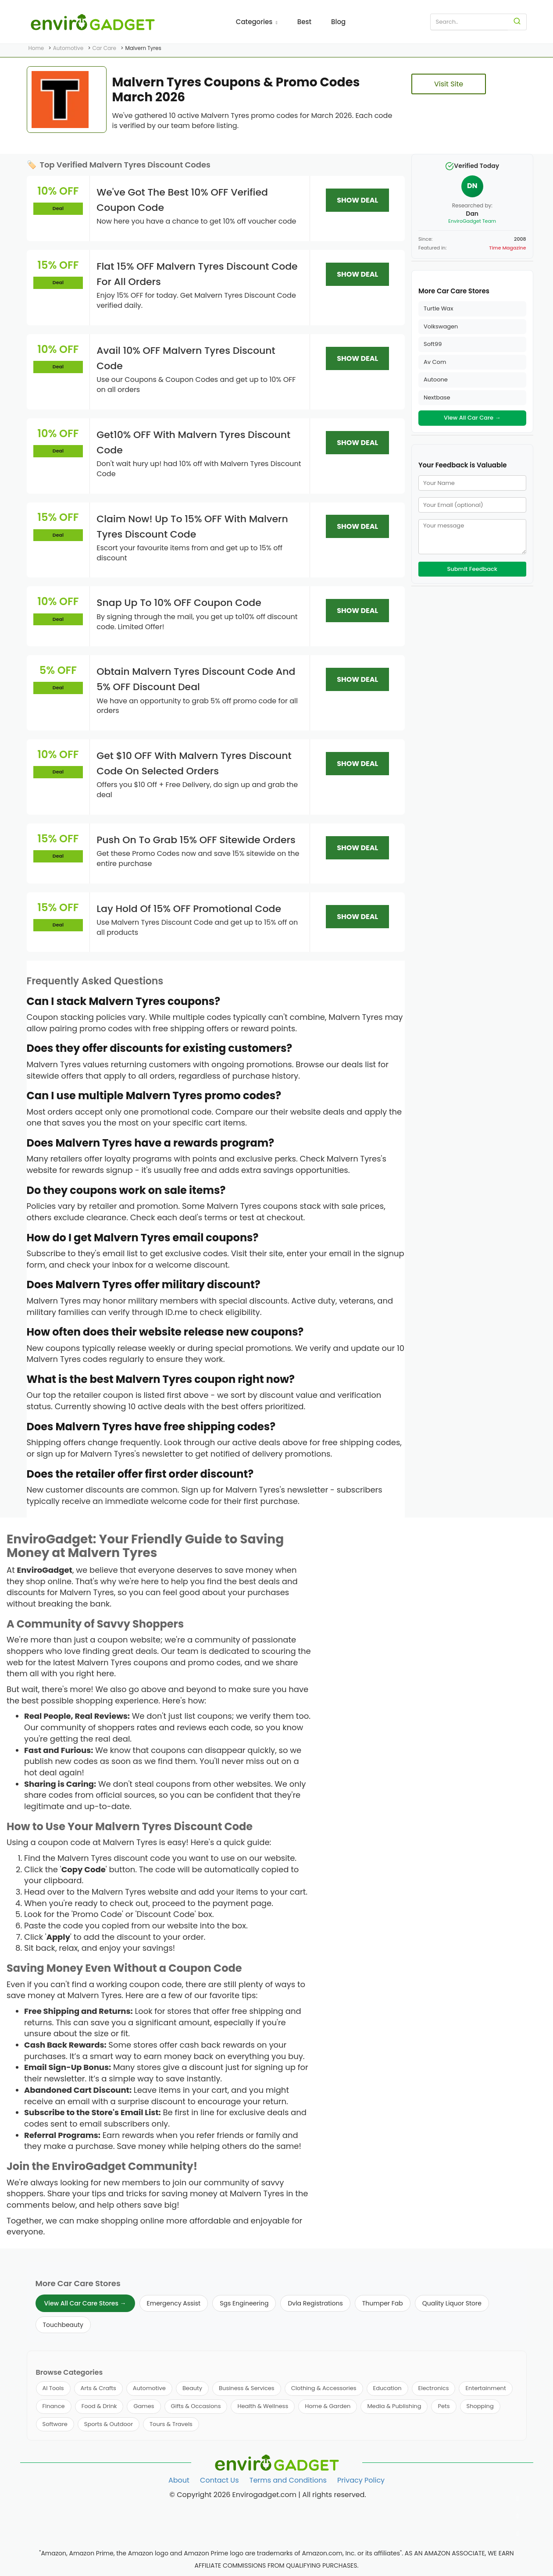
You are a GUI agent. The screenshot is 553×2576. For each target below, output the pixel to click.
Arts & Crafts (98, 2388)
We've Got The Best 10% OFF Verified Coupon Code (182, 199)
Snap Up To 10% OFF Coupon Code (178, 602)
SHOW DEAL (357, 200)
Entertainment (485, 2388)
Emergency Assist (174, 2303)
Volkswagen (441, 326)
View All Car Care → (472, 417)
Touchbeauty (63, 2324)
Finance (54, 2406)
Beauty (192, 2388)
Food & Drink (99, 2406)
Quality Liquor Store (452, 2303)
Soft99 (433, 344)
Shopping (480, 2406)
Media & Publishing (394, 2406)
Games (143, 2406)
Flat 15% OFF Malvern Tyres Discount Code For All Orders (196, 274)
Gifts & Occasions (196, 2406)
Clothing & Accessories (324, 2388)
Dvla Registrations (315, 2303)
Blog (338, 21)
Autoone (436, 379)
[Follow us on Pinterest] (518, 2534)
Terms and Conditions (288, 2480)
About (178, 2480)
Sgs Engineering (244, 2303)
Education (387, 2388)
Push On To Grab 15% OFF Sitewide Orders (196, 840)
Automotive (149, 2388)
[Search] (517, 22)
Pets (444, 2406)
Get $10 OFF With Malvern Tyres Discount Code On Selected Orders (194, 763)
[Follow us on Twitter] (518, 2516)
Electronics (433, 2388)
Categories (257, 21)
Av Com (435, 362)
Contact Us (219, 2480)
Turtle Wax (438, 308)
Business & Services (247, 2388)
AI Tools (53, 2388)
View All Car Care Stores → (85, 2303)
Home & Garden (327, 2406)
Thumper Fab (382, 2303)
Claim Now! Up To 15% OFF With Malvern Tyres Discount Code (192, 526)
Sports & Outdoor (108, 2424)
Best (304, 21)
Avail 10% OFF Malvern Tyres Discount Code (185, 358)
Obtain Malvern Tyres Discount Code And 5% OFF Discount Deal (195, 679)
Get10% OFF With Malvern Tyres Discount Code (193, 442)
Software (55, 2424)
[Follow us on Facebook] (518, 2499)
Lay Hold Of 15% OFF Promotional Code (188, 909)
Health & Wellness (262, 2406)
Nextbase (437, 397)
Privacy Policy (361, 2480)
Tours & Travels (171, 2424)
